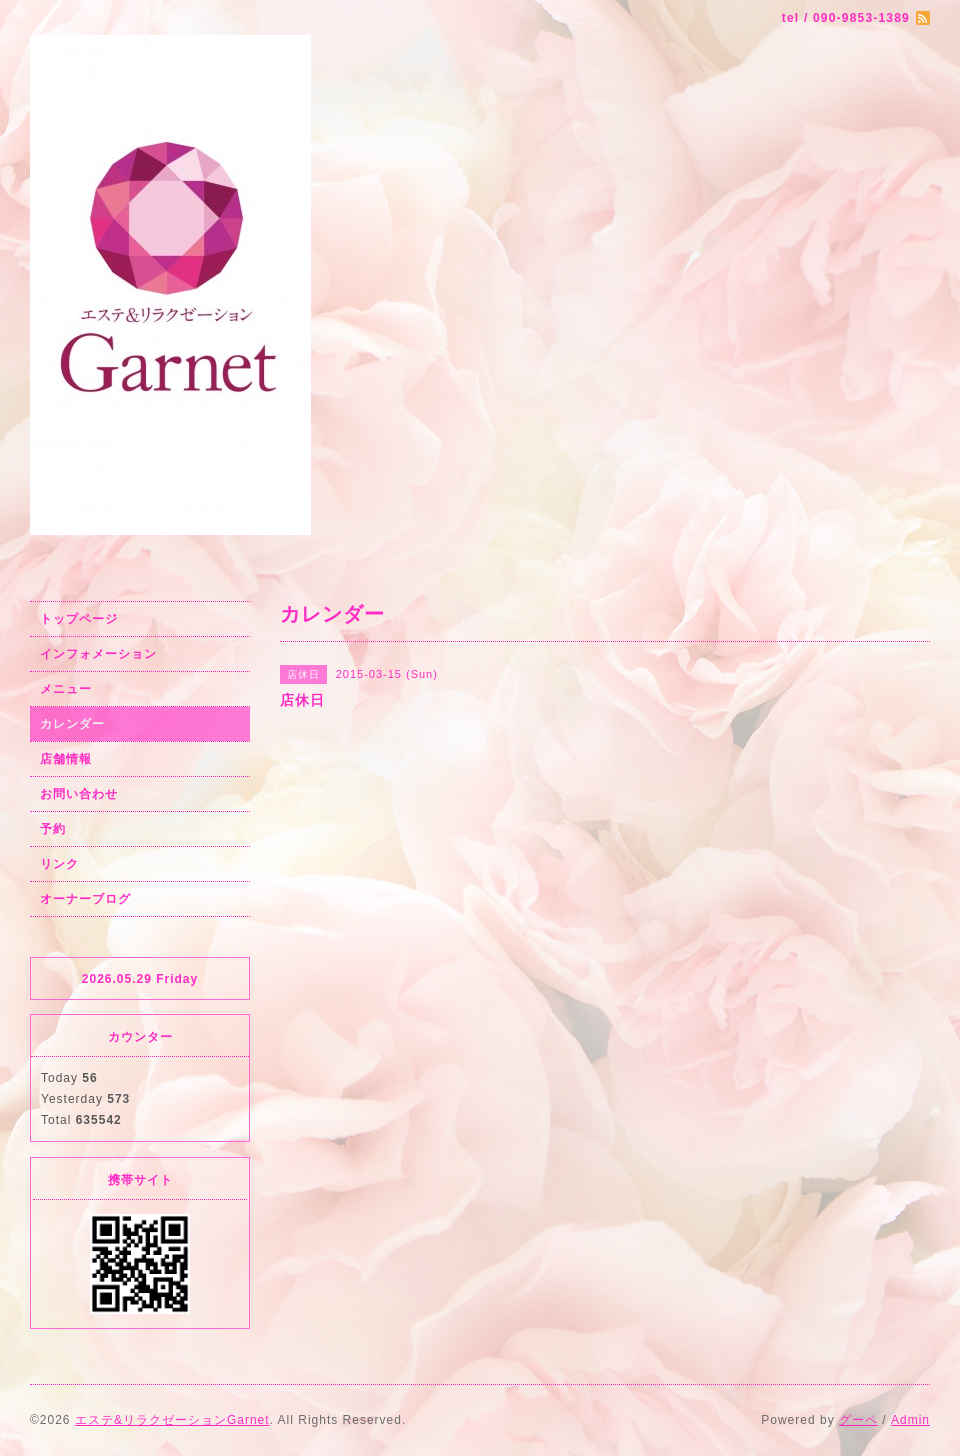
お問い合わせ (79, 794)
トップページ (79, 619)
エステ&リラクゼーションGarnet (172, 1420)
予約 (53, 829)
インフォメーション (98, 654)
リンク (59, 864)
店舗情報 (66, 759)
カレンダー (72, 724)
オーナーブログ (85, 899)
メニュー (66, 689)
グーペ (858, 1420)
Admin (910, 1420)
